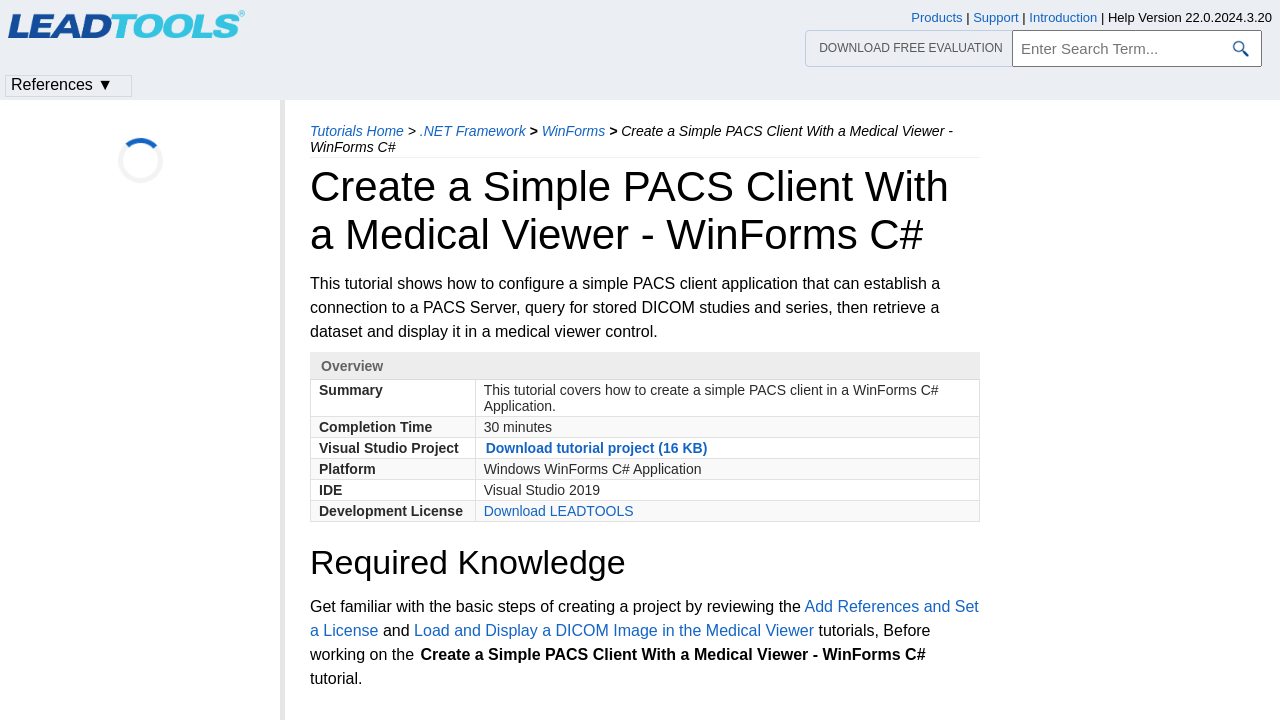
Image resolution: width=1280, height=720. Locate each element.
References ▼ (62, 84)
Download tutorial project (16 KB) (597, 448)
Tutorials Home (357, 131)
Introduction (1063, 17)
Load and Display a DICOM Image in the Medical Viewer (614, 630)
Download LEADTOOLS (559, 511)
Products (936, 17)
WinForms (574, 131)
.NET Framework (473, 131)
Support (996, 17)
